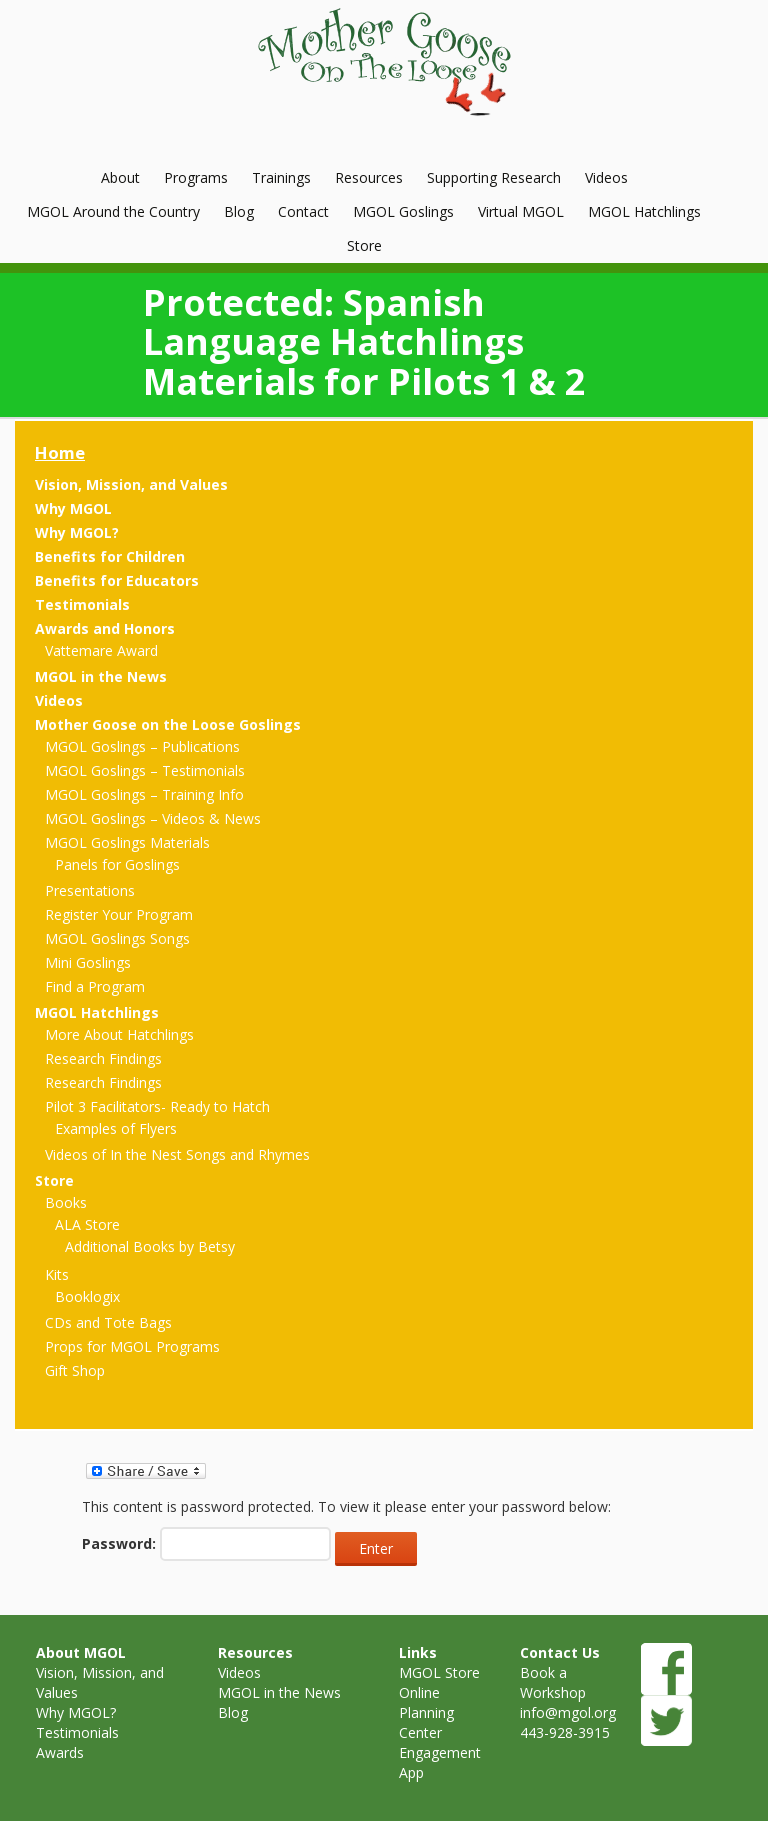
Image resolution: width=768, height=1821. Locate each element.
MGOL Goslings (403, 211)
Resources (369, 177)
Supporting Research (494, 177)
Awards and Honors (105, 628)
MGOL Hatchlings (644, 211)
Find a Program (95, 986)
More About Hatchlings (119, 1034)
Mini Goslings (88, 962)
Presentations (90, 890)
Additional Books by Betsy (150, 1246)
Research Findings (103, 1058)
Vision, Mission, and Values (131, 484)
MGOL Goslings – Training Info (144, 794)
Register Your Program (119, 914)
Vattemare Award (101, 650)
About (120, 177)
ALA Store (87, 1224)
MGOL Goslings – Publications (142, 746)
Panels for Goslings (117, 864)
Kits (57, 1274)
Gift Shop (75, 1370)
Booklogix (87, 1296)
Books (66, 1202)
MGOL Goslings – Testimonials (145, 770)
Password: (206, 1544)
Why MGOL (73, 508)
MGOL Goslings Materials (127, 842)
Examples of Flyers (116, 1128)
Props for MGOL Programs (132, 1346)
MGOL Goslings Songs (117, 938)
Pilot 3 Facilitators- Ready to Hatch (157, 1106)
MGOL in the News (101, 676)
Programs (196, 177)
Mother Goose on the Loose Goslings (168, 724)
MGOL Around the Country (113, 211)
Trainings (281, 177)
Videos (606, 177)
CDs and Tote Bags (108, 1322)
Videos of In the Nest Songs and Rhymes (177, 1154)
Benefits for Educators (117, 580)
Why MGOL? (77, 532)
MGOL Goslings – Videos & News (153, 818)
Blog (239, 211)
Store (364, 245)
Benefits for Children (110, 556)
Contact (303, 211)
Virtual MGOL (521, 211)
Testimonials (82, 604)
